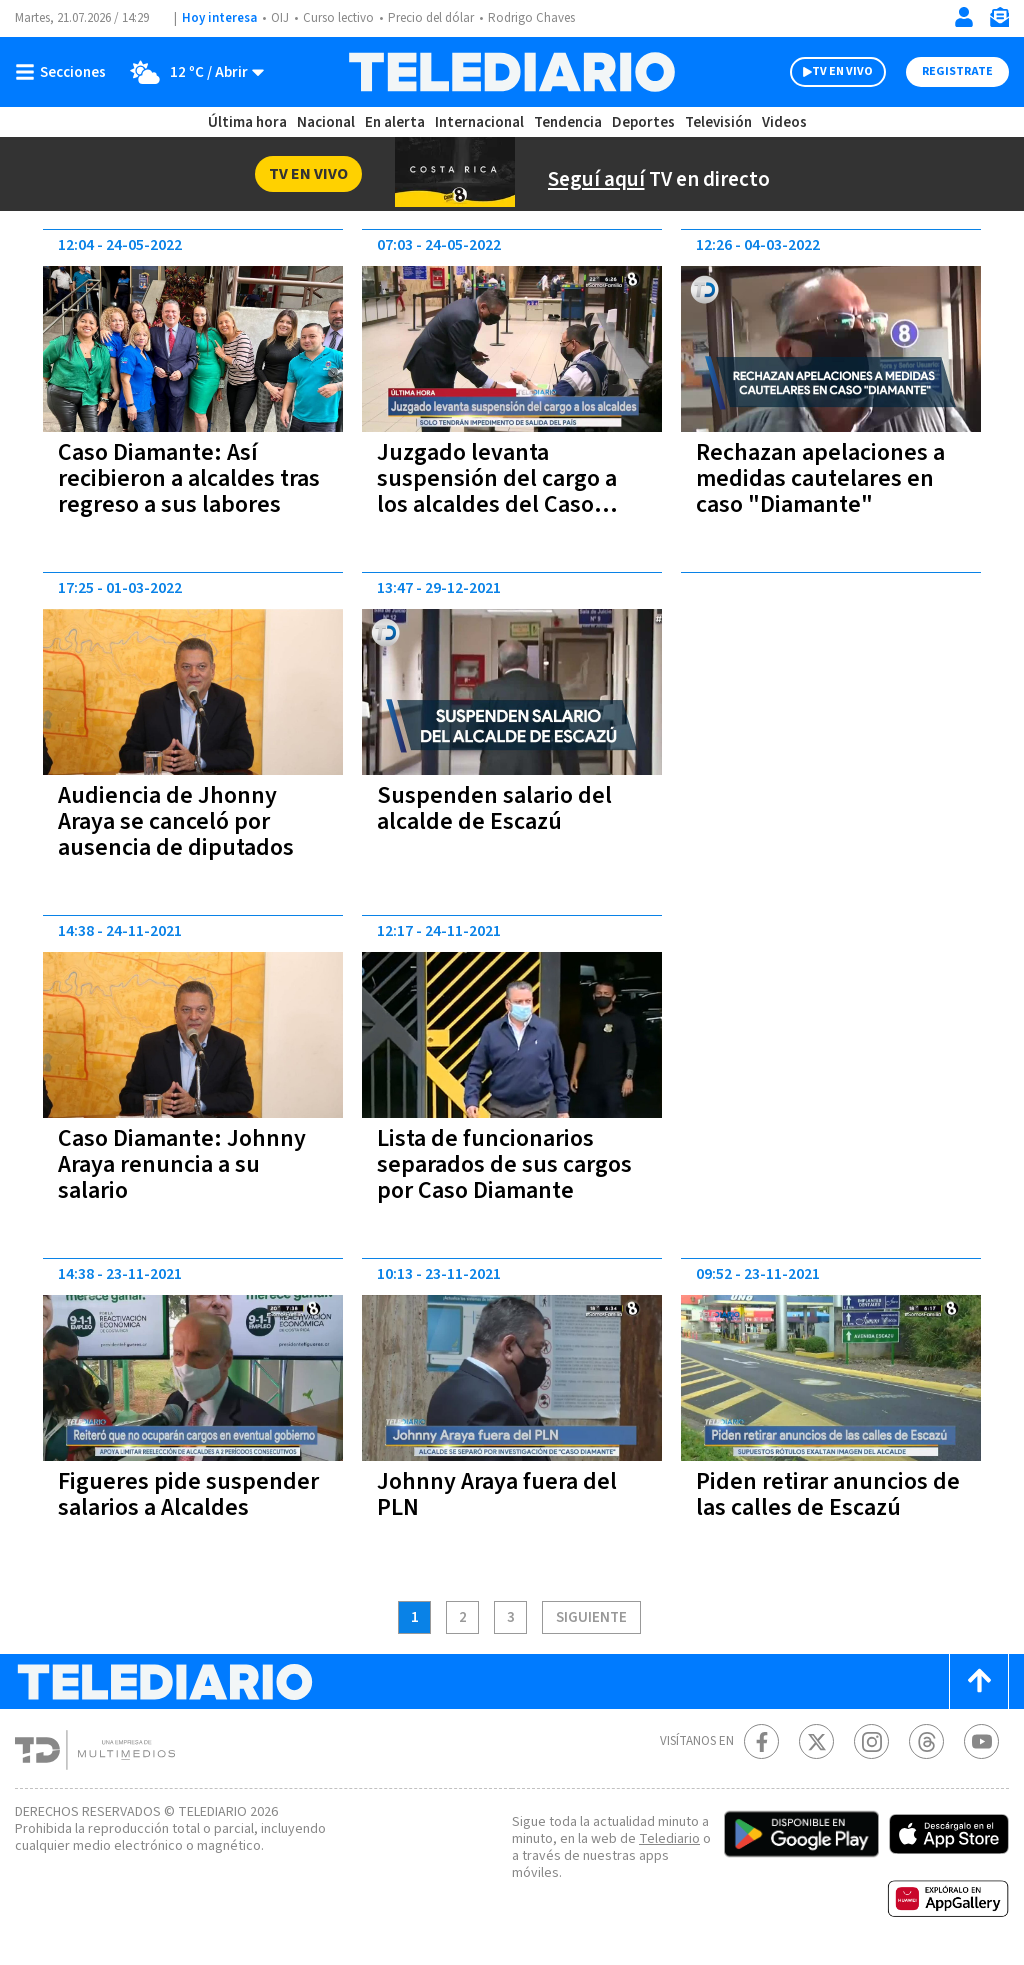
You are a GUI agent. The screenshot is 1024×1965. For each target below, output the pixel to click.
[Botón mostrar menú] (65, 72)
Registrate (955, 72)
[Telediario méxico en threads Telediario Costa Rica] (926, 1741)
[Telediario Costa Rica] (511, 72)
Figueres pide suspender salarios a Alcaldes (190, 1494)
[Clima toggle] (193, 72)
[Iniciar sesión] (964, 17)
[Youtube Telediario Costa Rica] (981, 1741)
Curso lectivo (341, 18)
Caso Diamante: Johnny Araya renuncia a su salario (186, 1164)
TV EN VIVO (824, 72)
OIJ (280, 18)
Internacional (479, 122)
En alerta (396, 122)
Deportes (641, 122)
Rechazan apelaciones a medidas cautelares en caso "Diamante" (827, 478)
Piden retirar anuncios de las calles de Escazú (829, 1494)
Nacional (327, 122)
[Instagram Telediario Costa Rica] (871, 1741)
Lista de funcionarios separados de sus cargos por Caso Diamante (511, 1164)
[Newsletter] (999, 21)
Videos (780, 122)
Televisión (714, 122)
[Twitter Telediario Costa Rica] (816, 1741)
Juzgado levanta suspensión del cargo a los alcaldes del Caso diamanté (500, 491)
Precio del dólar (439, 18)
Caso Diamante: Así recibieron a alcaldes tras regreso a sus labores (191, 478)
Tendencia (566, 122)
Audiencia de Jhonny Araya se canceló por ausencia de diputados (178, 821)
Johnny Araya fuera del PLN (500, 1494)
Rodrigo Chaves (545, 18)
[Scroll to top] (979, 1681)
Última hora (249, 122)
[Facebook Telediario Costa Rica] (761, 1741)
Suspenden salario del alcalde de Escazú (496, 808)
